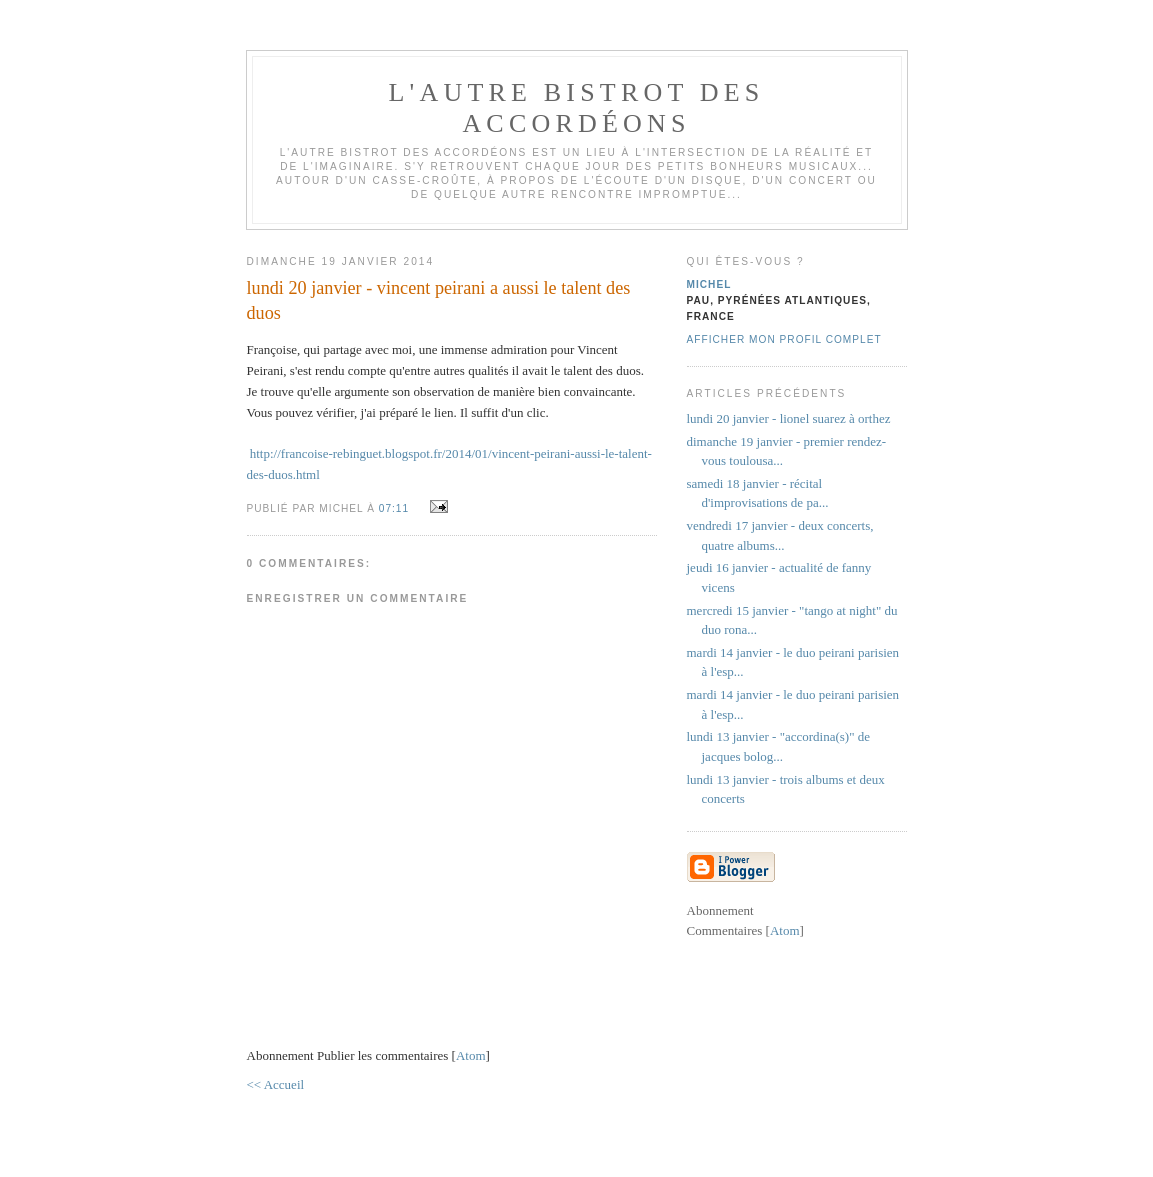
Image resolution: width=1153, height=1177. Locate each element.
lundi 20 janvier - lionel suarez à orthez (789, 418)
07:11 (396, 508)
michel (709, 284)
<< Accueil (276, 1084)
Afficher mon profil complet (784, 339)
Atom (471, 1055)
